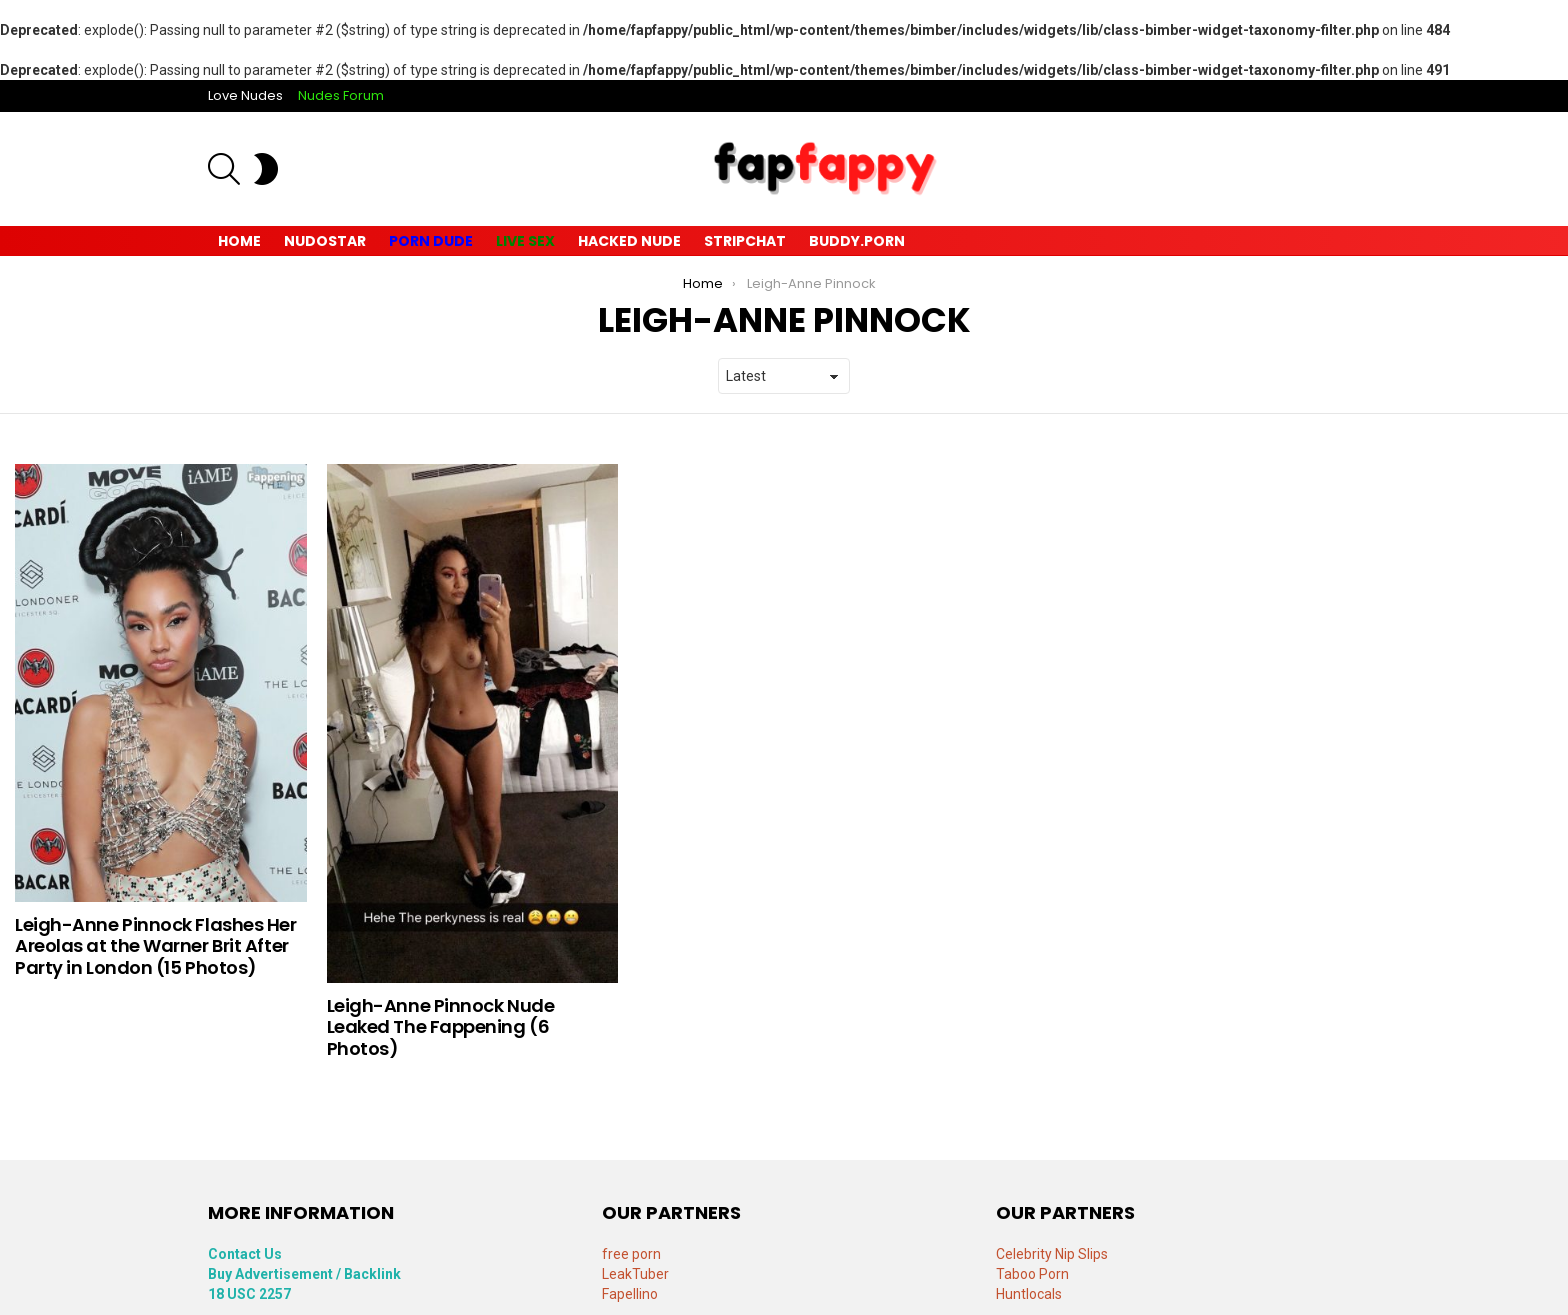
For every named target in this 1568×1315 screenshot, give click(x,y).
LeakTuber (635, 1274)
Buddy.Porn (857, 241)
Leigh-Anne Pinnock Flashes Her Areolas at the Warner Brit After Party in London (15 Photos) (156, 946)
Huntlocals (1029, 1294)
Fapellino (630, 1294)
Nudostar (325, 241)
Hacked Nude (629, 241)
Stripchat (745, 241)
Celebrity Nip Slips (1052, 1254)
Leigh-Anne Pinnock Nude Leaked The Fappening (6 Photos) (441, 1027)
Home (239, 241)
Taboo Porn (1032, 1274)
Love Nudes (245, 95)
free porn (631, 1254)
